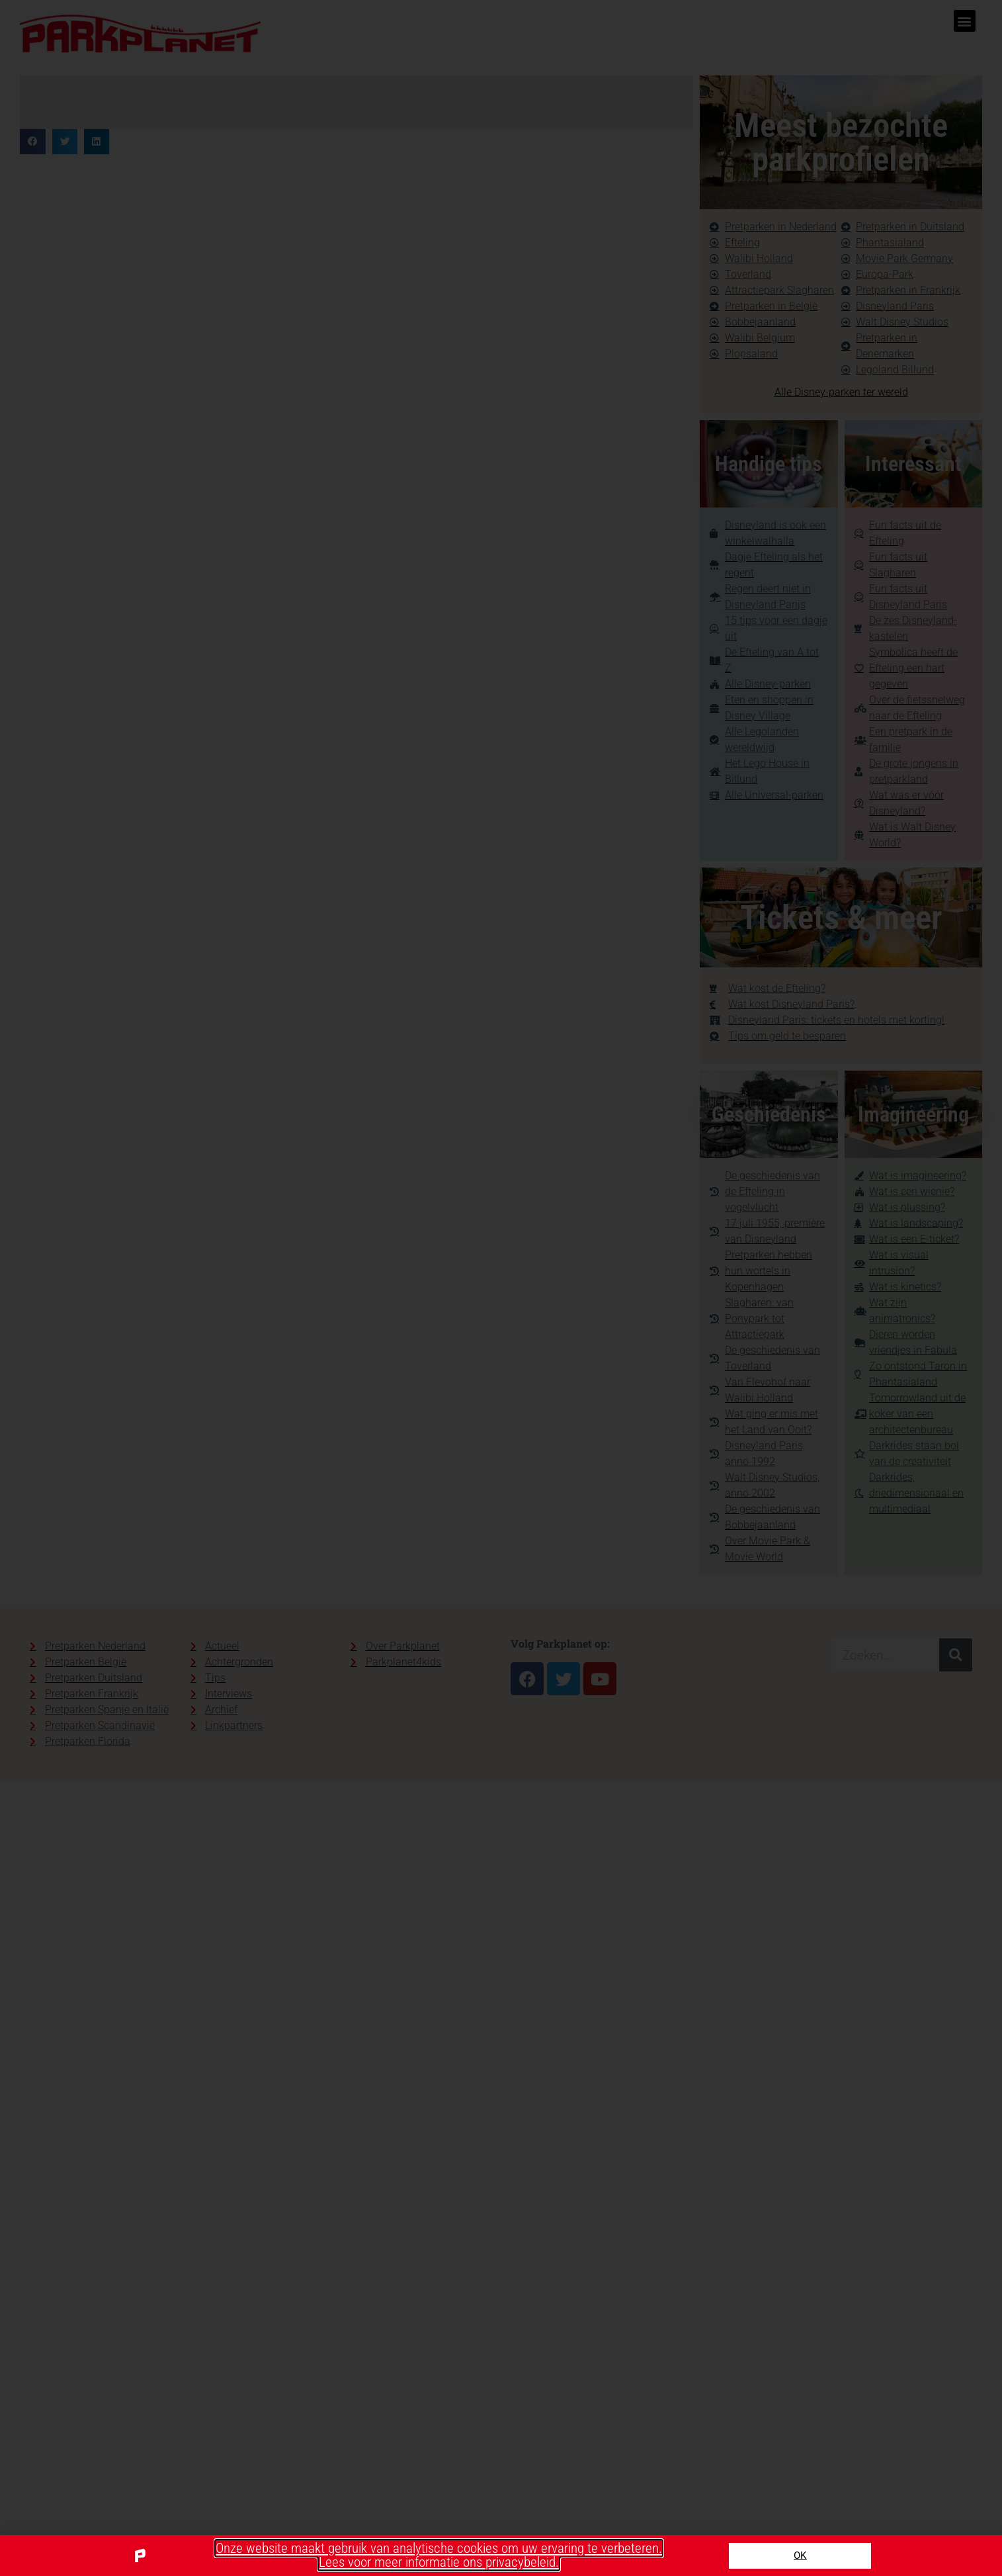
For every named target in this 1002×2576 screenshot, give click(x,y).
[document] (501, 1288)
